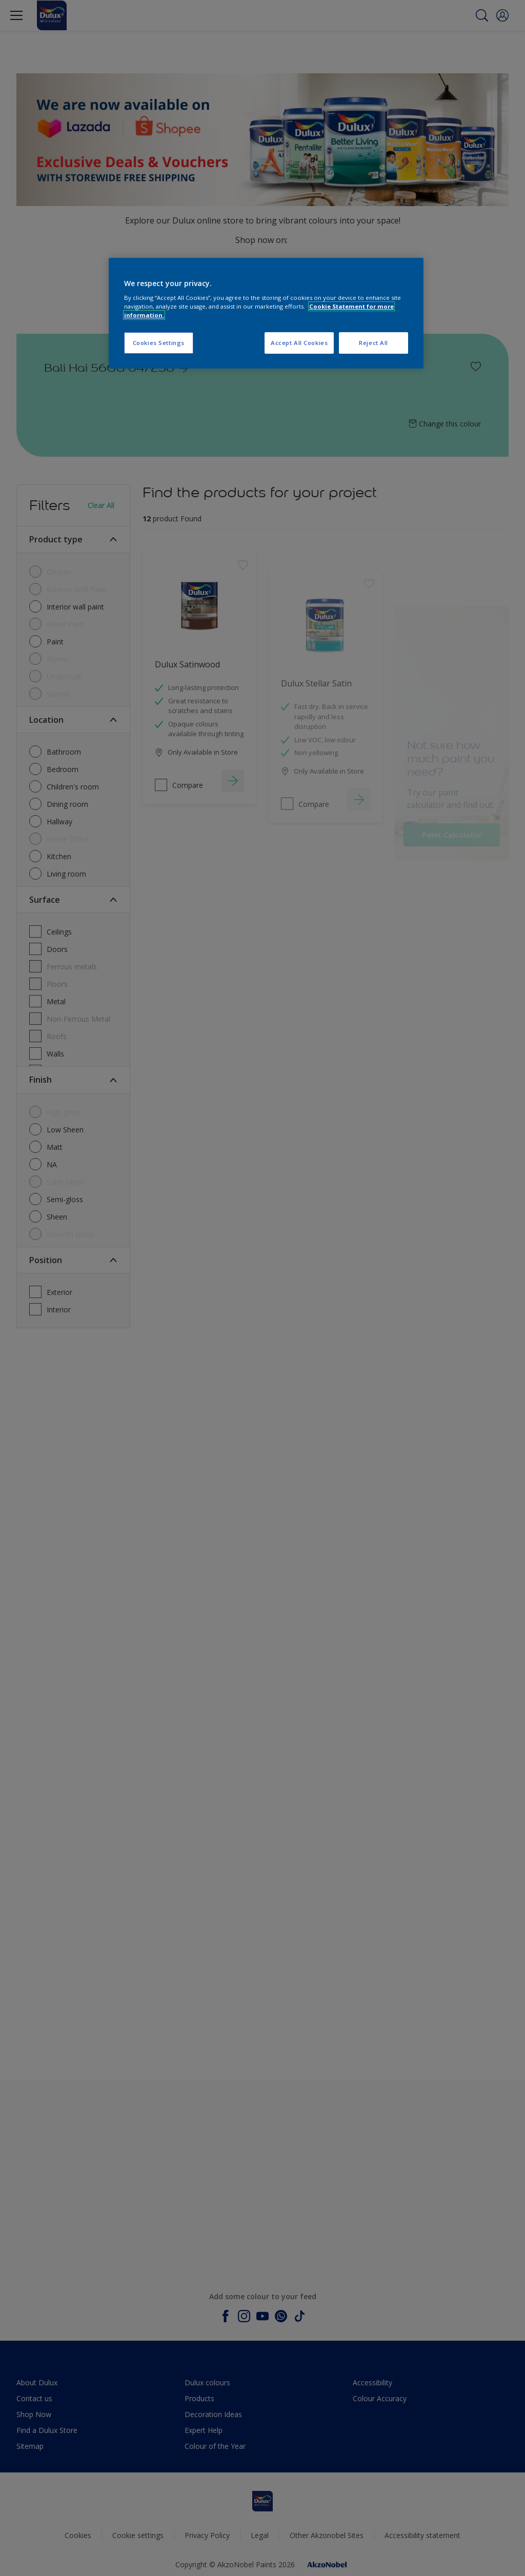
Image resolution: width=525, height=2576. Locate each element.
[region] (266, 313)
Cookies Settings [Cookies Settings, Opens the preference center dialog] (159, 343)
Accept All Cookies (299, 343)
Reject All (373, 343)
